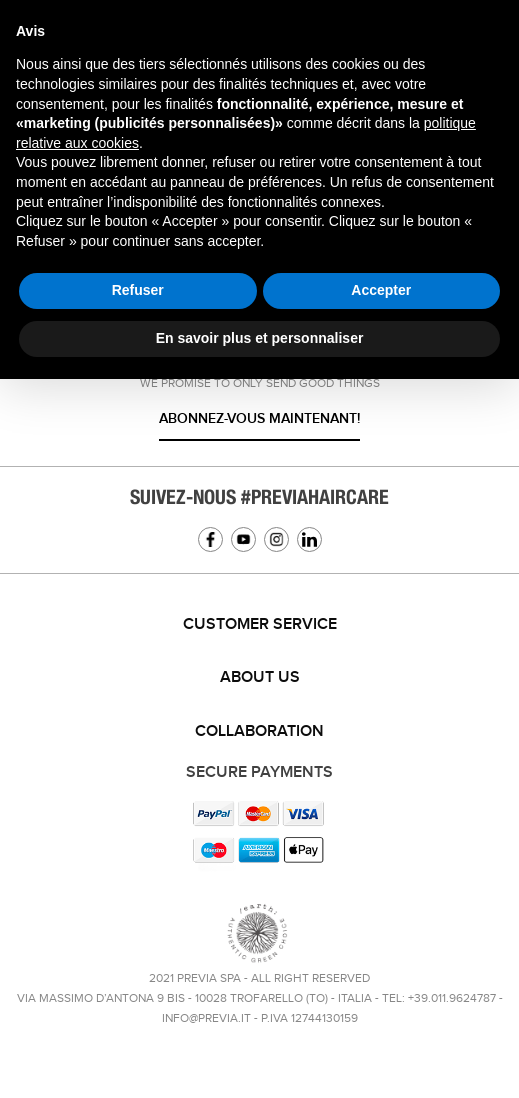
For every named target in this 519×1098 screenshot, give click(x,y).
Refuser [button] (138, 290)
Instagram (276, 539)
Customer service (260, 624)
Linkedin (309, 539)
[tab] (259, 625)
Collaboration (259, 731)
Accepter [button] (381, 290)
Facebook (210, 539)
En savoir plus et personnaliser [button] (260, 338)
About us (260, 677)
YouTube (243, 539)
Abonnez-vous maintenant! (259, 418)
